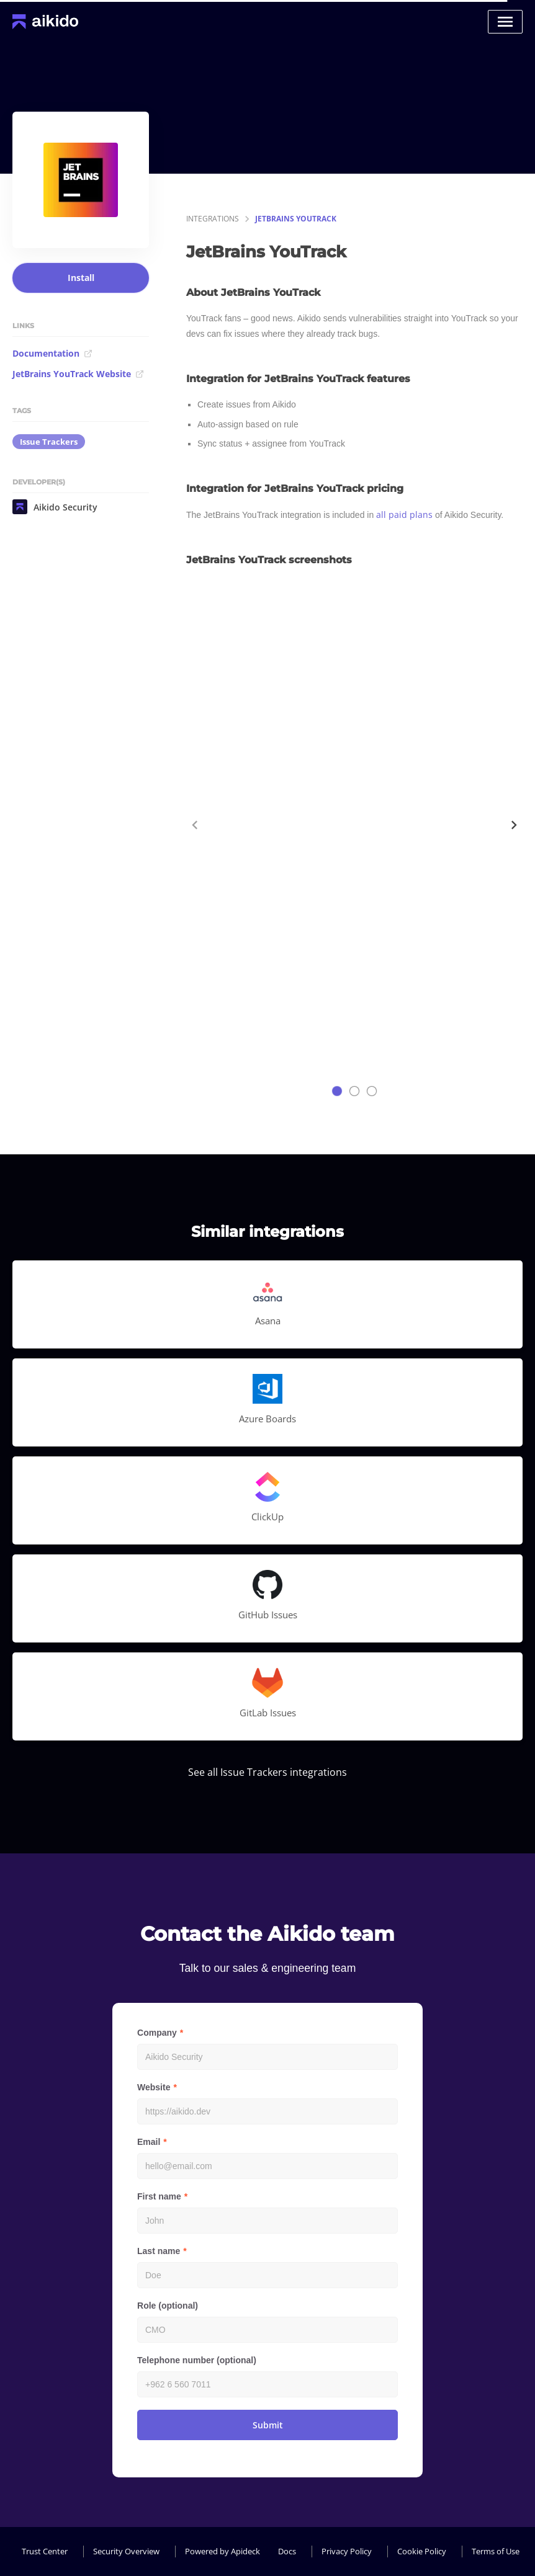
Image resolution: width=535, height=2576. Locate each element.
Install (81, 277)
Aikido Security (54, 506)
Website (153, 2087)
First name (159, 2196)
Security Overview (126, 2551)
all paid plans (404, 514)
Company (157, 2033)
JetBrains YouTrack (295, 218)
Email (148, 2142)
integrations (212, 218)
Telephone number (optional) (196, 2360)
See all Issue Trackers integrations (267, 1772)
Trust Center (45, 2551)
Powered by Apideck (222, 2551)
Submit (268, 2425)
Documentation (52, 353)
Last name (158, 2251)
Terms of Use (495, 2551)
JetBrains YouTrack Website (78, 374)
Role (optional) (167, 2306)
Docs (287, 2551)
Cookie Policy (421, 2551)
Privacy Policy (346, 2551)
